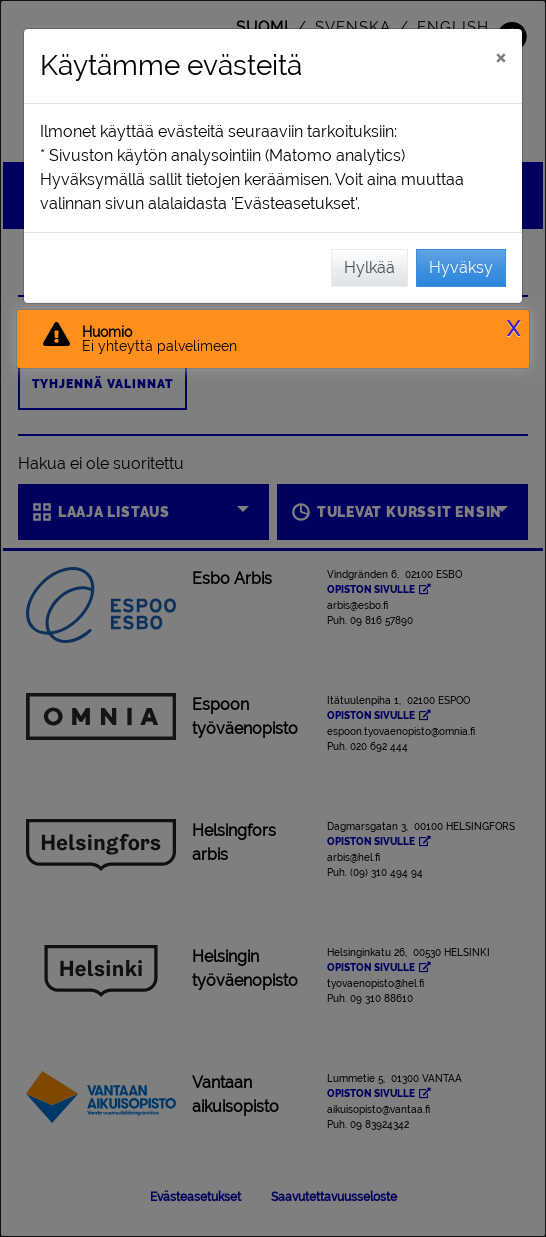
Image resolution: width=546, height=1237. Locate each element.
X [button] (513, 329)
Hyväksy (461, 267)
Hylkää (369, 267)
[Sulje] (500, 57)
